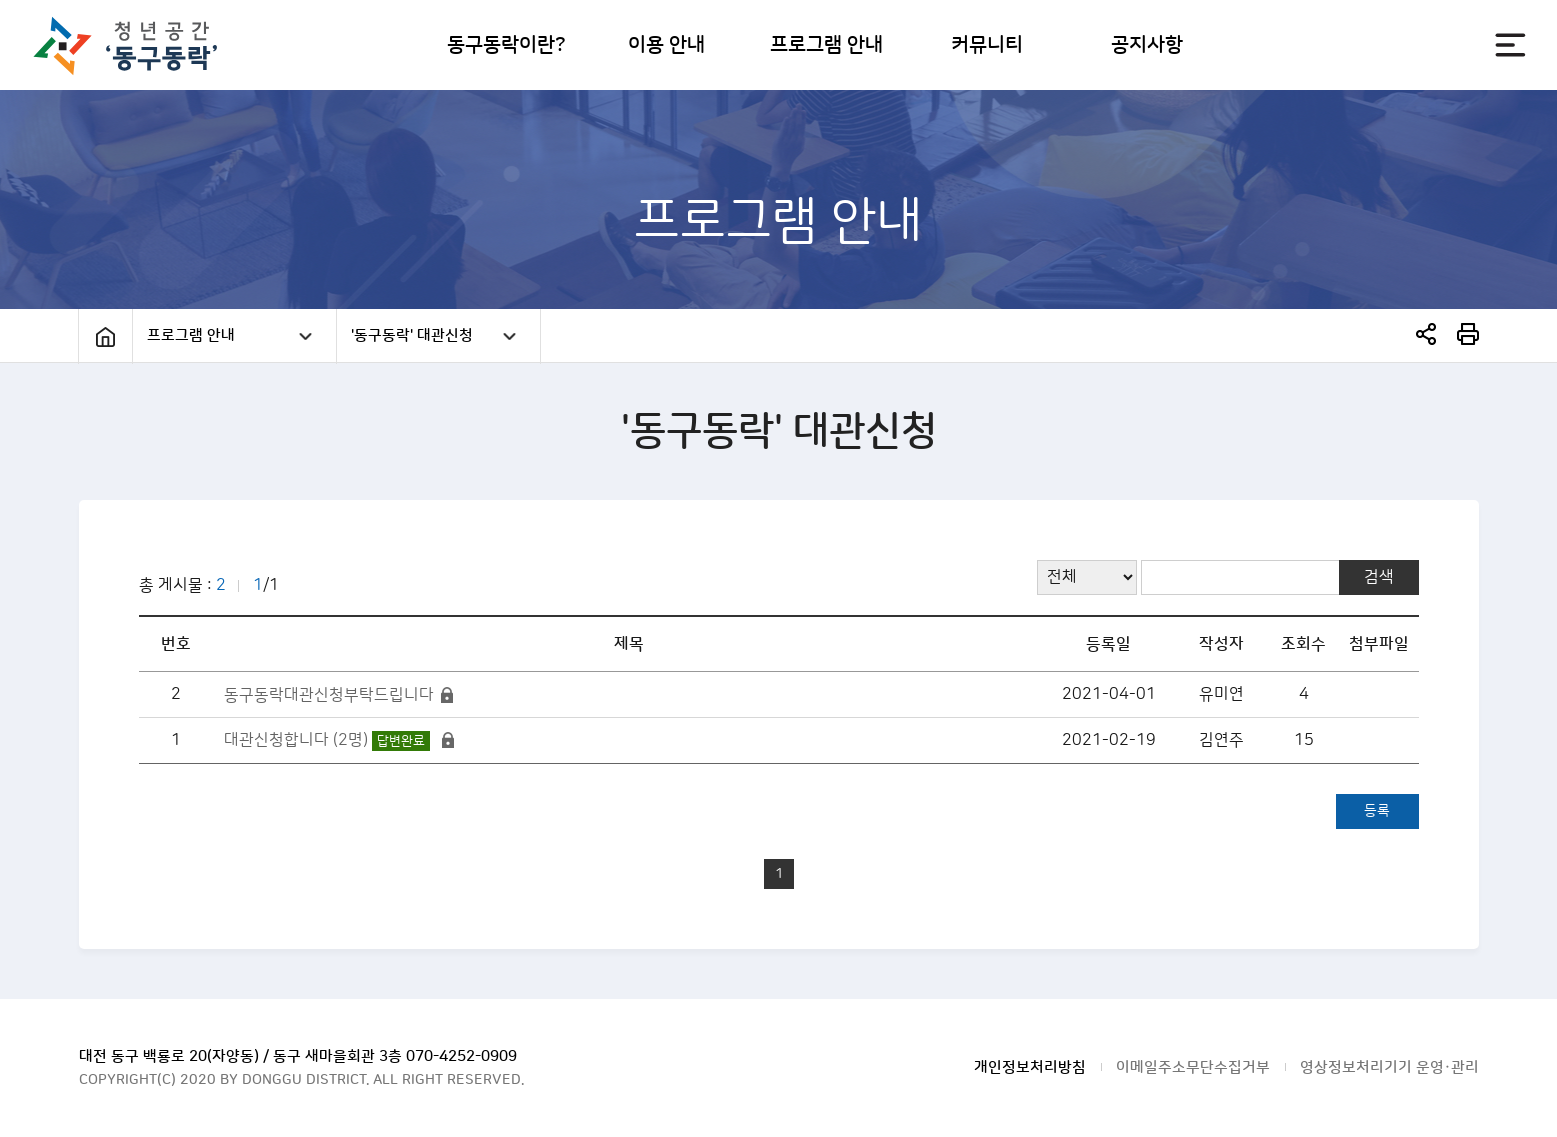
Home (105, 336)
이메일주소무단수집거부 (1193, 1067)
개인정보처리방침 (1030, 1067)
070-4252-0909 (461, 1056)
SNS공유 (1426, 334)
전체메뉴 (1510, 45)
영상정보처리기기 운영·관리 (1389, 1067)
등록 (1377, 811)
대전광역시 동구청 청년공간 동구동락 (135, 45)
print (1468, 334)
